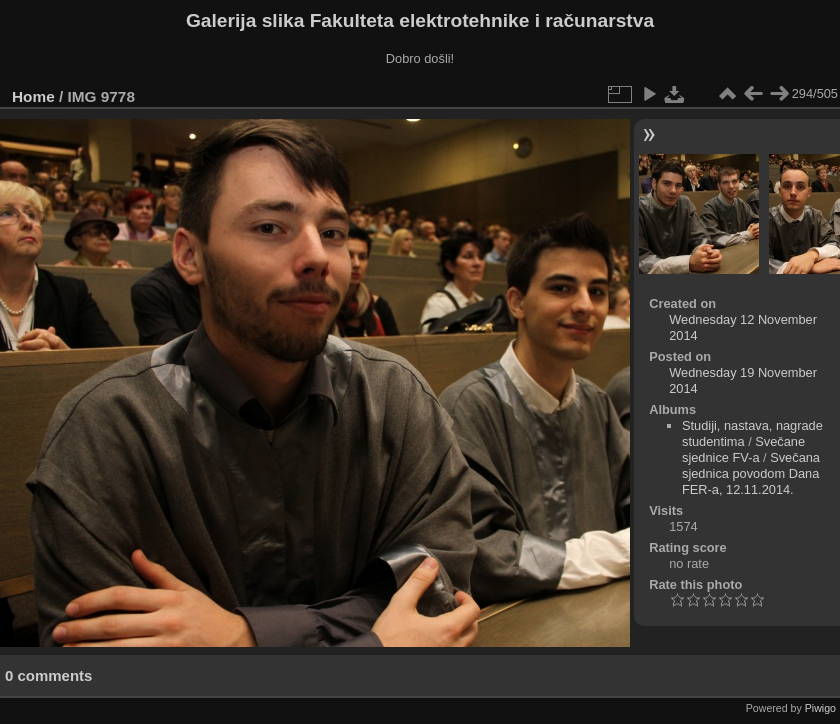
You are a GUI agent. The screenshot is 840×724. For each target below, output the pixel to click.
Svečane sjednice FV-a (743, 449)
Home (33, 96)
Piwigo (820, 708)
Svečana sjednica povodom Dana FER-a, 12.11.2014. (751, 473)
